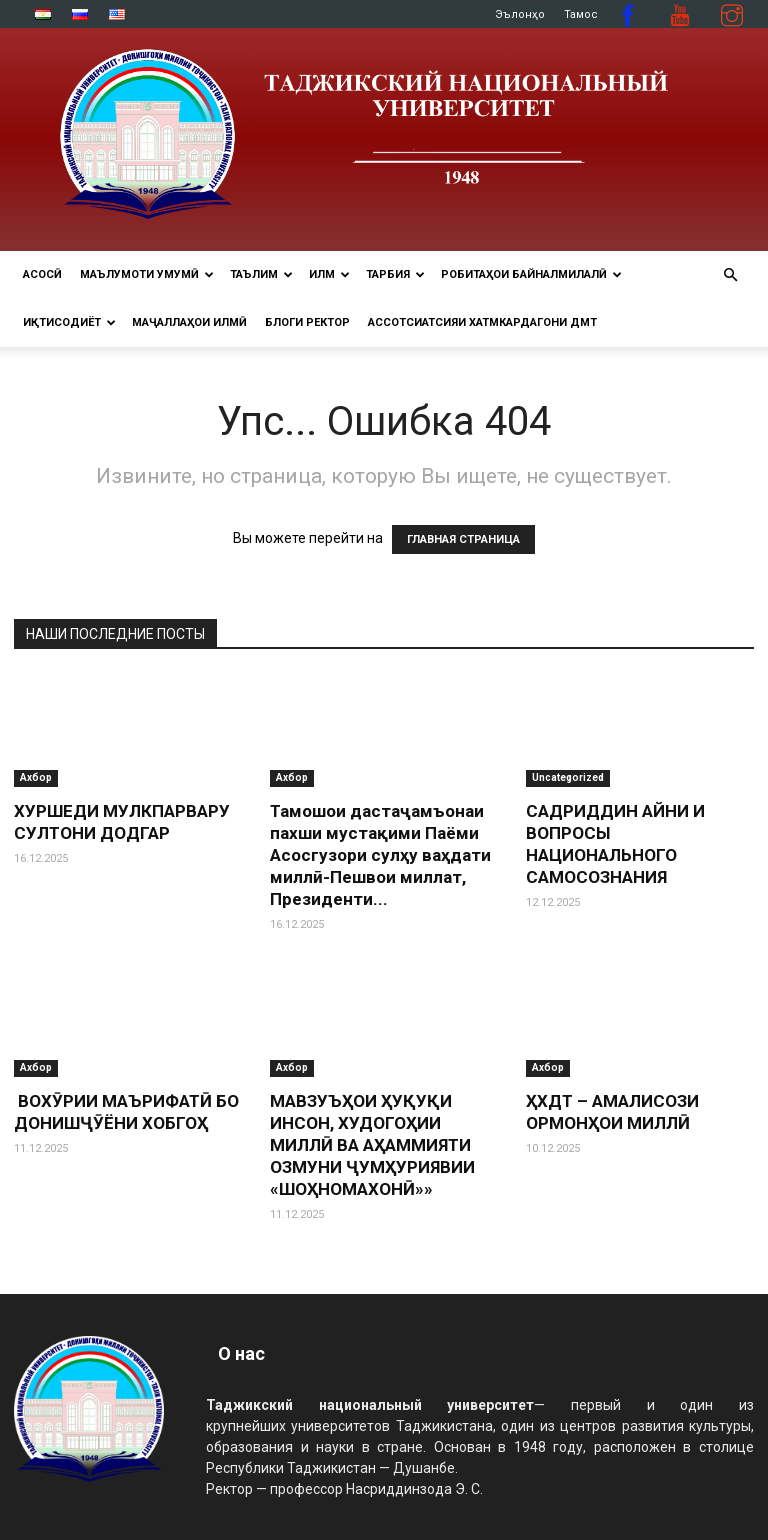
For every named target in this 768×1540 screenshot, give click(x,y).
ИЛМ (329, 274)
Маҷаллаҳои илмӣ (189, 322)
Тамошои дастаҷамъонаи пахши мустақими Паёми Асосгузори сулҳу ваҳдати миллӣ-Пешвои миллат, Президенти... (380, 855)
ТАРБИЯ (395, 274)
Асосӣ (42, 274)
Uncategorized (568, 777)
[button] (730, 275)
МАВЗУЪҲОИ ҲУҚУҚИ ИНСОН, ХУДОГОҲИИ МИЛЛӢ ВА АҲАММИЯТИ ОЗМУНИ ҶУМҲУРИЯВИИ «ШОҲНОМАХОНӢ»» (372, 1145)
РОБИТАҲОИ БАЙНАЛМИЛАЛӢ (531, 274)
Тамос (581, 14)
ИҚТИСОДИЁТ (69, 322)
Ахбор (36, 777)
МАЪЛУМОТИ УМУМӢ (147, 274)
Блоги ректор (307, 322)
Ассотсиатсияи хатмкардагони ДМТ (482, 322)
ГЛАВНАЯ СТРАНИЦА (463, 539)
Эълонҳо (520, 14)
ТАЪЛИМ (261, 274)
